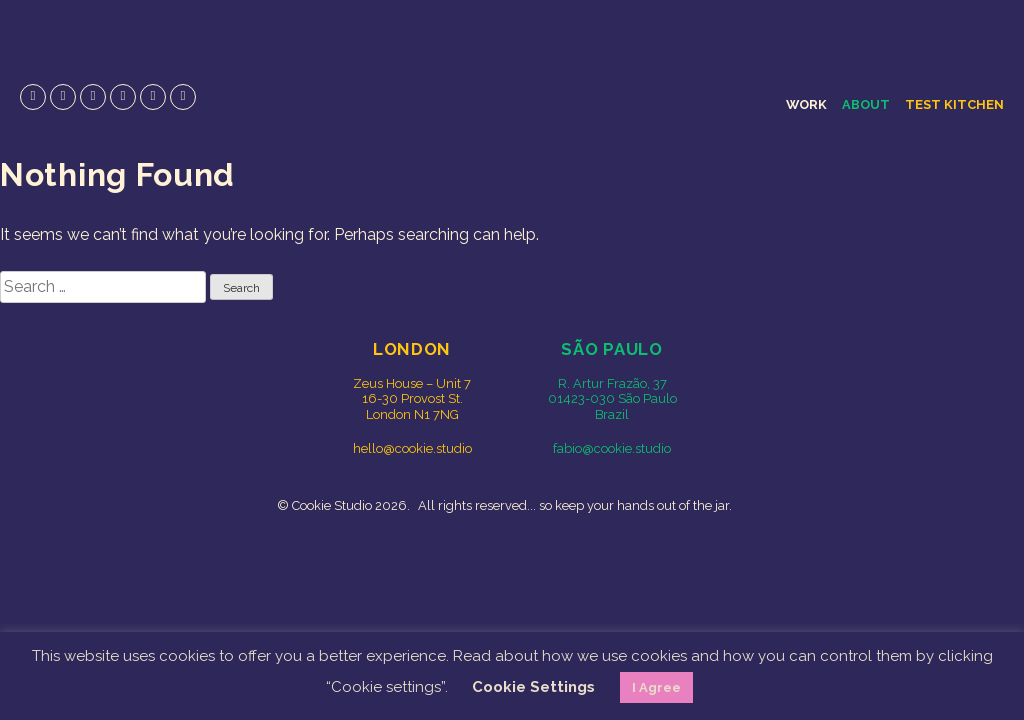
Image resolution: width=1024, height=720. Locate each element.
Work (806, 104)
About (866, 104)
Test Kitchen (954, 104)
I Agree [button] (656, 687)
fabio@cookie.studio (612, 448)
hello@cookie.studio (412, 448)
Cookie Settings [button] (533, 687)
